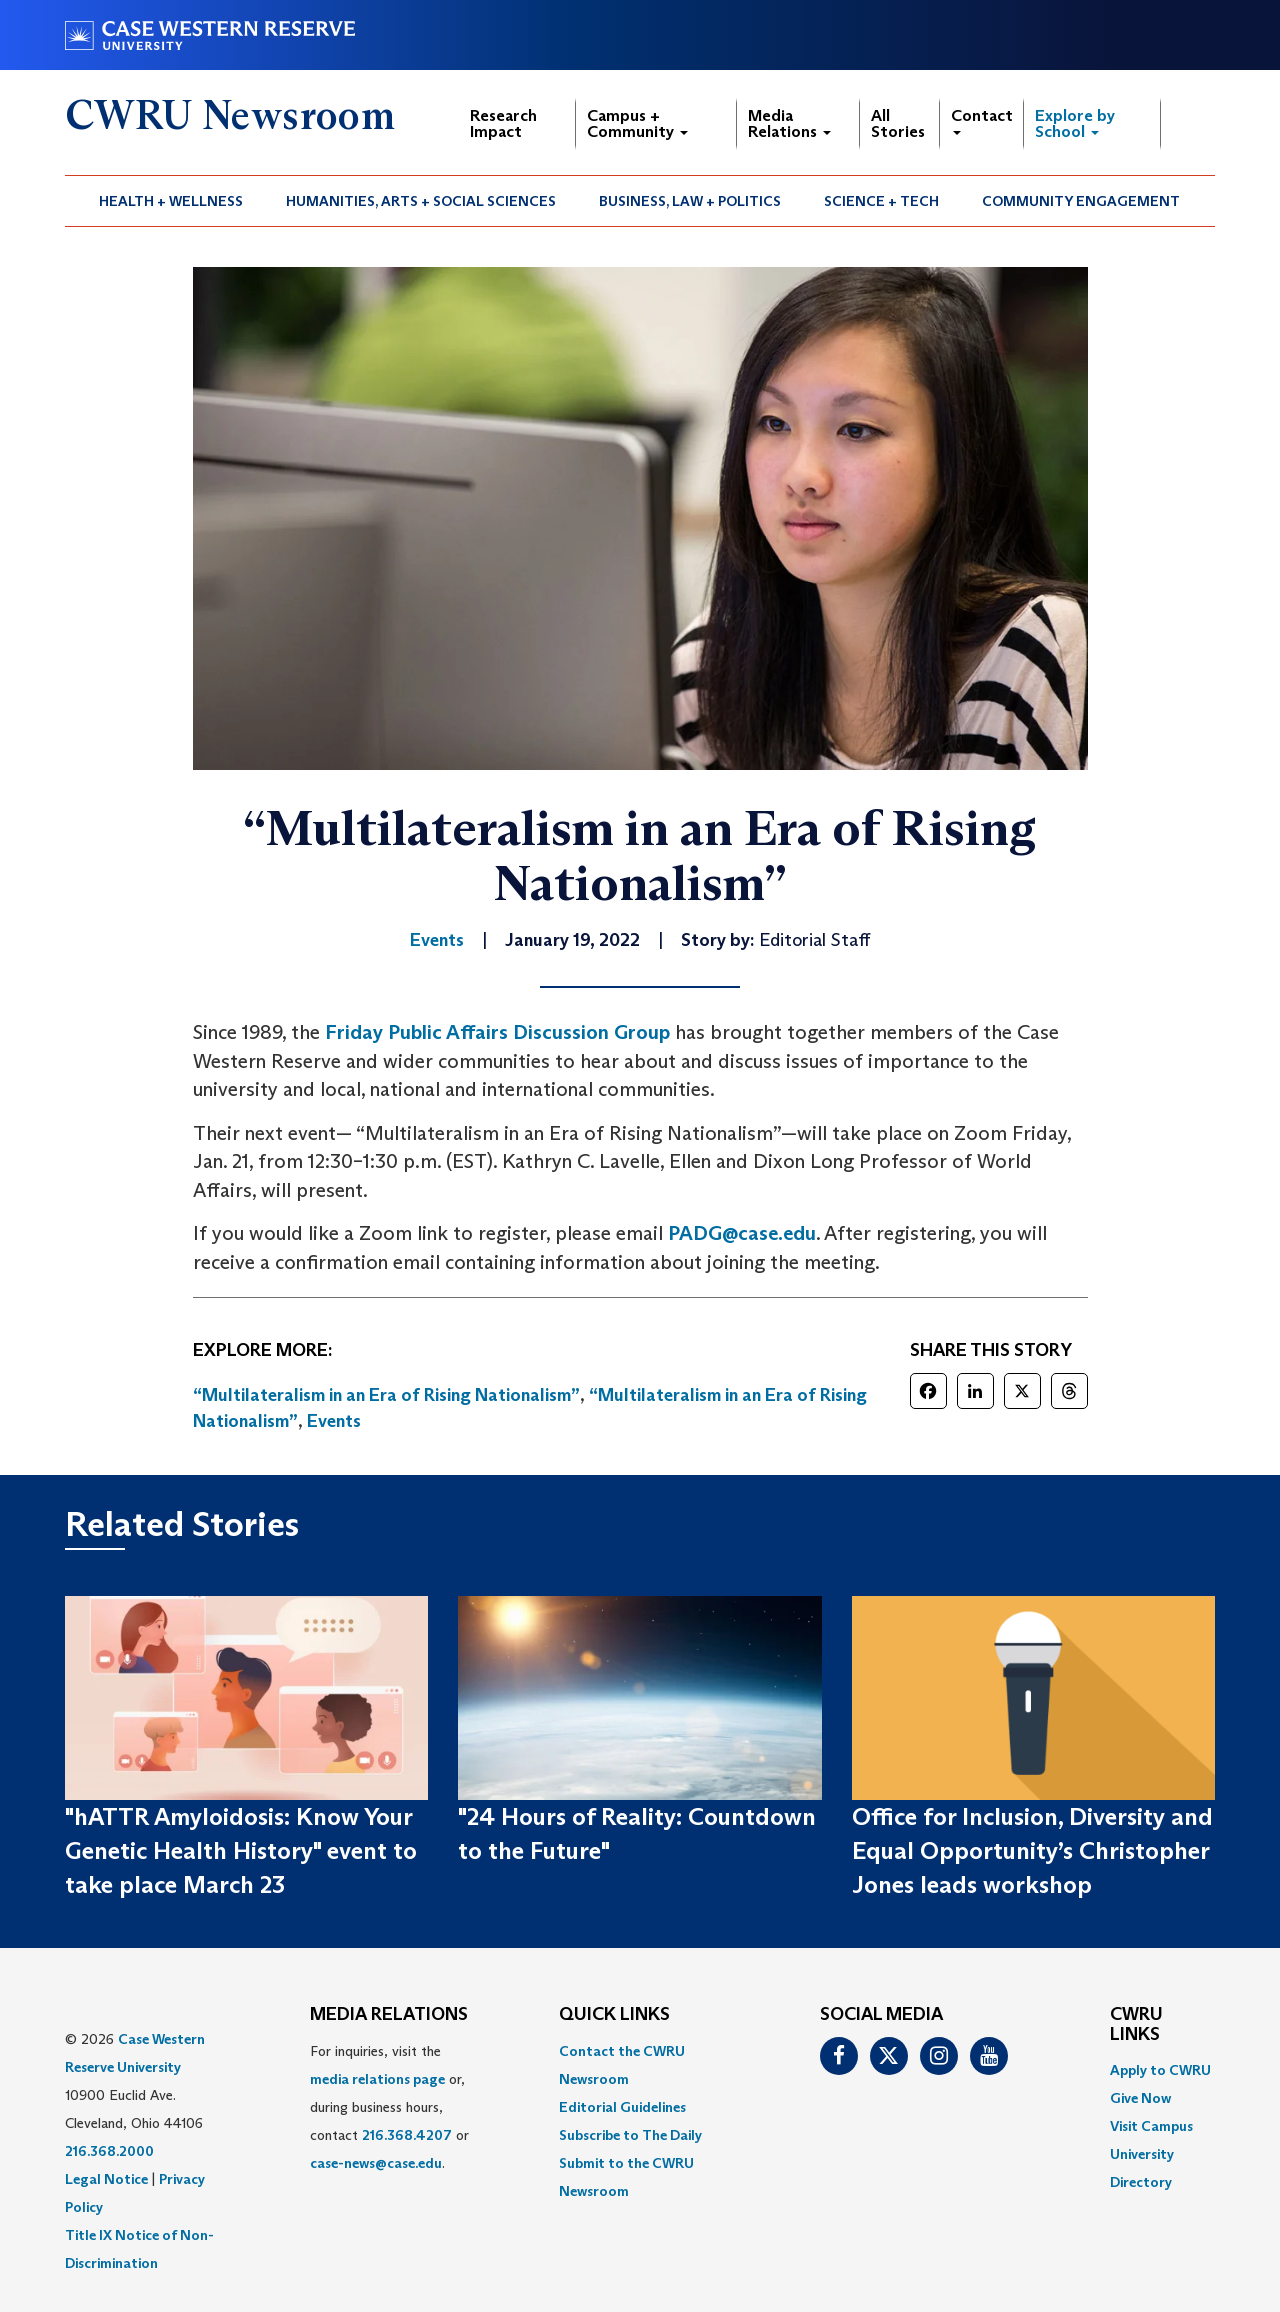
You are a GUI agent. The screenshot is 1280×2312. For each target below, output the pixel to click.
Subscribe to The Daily (630, 2135)
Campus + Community (637, 123)
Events (334, 1421)
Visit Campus (1151, 2126)
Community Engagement (1081, 201)
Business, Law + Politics (690, 201)
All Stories (898, 123)
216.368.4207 (407, 2135)
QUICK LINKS (614, 2015)
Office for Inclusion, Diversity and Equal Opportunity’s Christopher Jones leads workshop (1032, 1851)
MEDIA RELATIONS (389, 2015)
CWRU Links (1136, 2025)
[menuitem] (171, 201)
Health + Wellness (171, 201)
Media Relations (789, 123)
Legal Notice (106, 2179)
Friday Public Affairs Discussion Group (497, 1032)
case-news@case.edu (376, 2163)
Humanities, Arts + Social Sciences (421, 201)
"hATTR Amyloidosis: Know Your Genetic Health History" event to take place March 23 (241, 1851)
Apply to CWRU (1160, 2070)
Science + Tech (881, 201)
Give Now (1140, 2098)
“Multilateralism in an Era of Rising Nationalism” (386, 1395)
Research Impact (503, 123)
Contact (982, 120)
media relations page (377, 2079)
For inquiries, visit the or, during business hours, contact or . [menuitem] (389, 2107)
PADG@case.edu (742, 1233)
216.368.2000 (109, 2151)
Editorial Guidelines (622, 2107)
